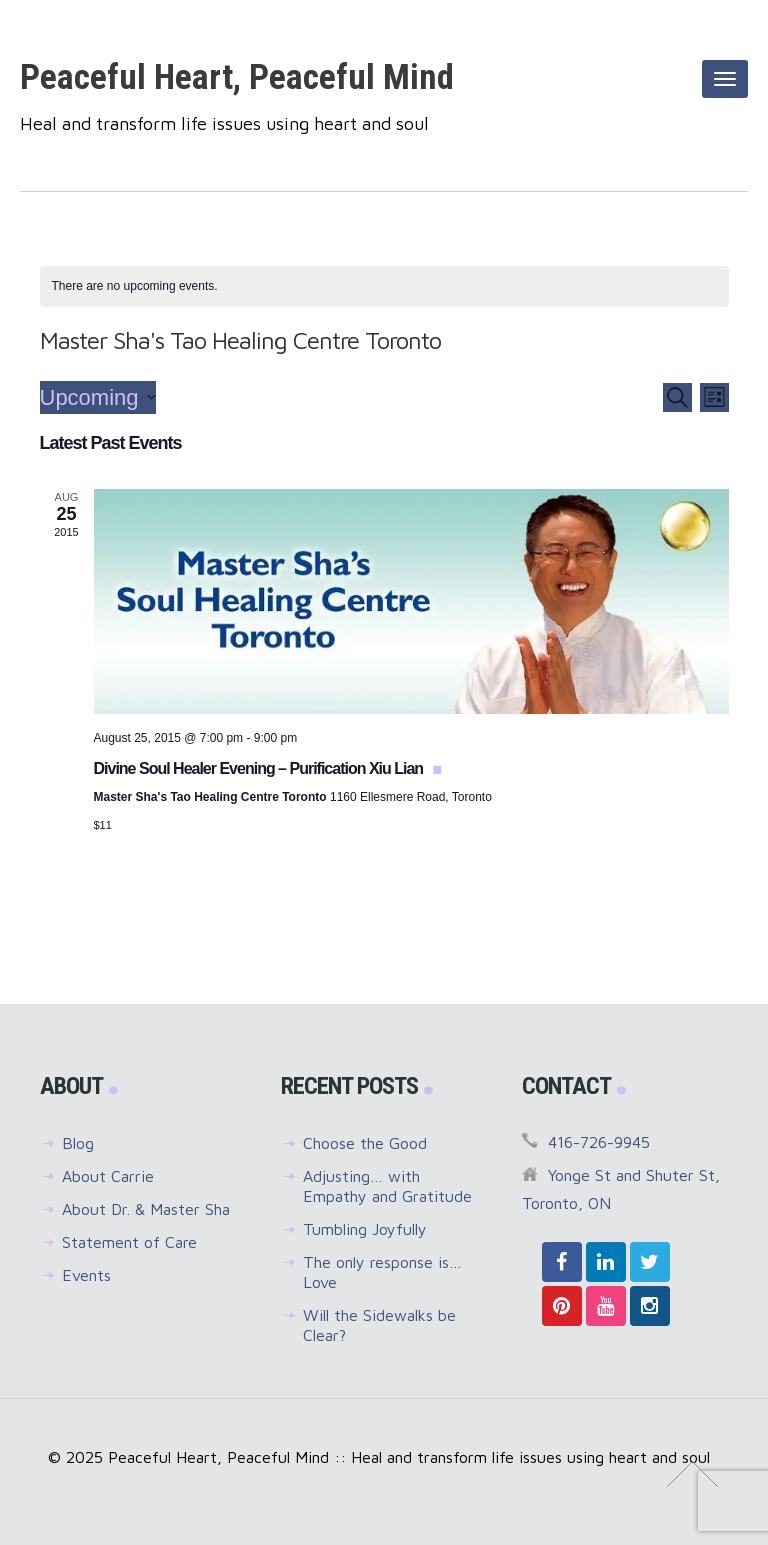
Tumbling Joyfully (365, 1229)
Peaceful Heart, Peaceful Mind (237, 77)
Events (86, 1275)
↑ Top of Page (692, 1474)
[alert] (384, 286)
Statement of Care (129, 1242)
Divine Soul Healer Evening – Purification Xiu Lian (260, 768)
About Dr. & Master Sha (146, 1209)
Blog (78, 1143)
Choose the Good (365, 1143)
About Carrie (108, 1176)
